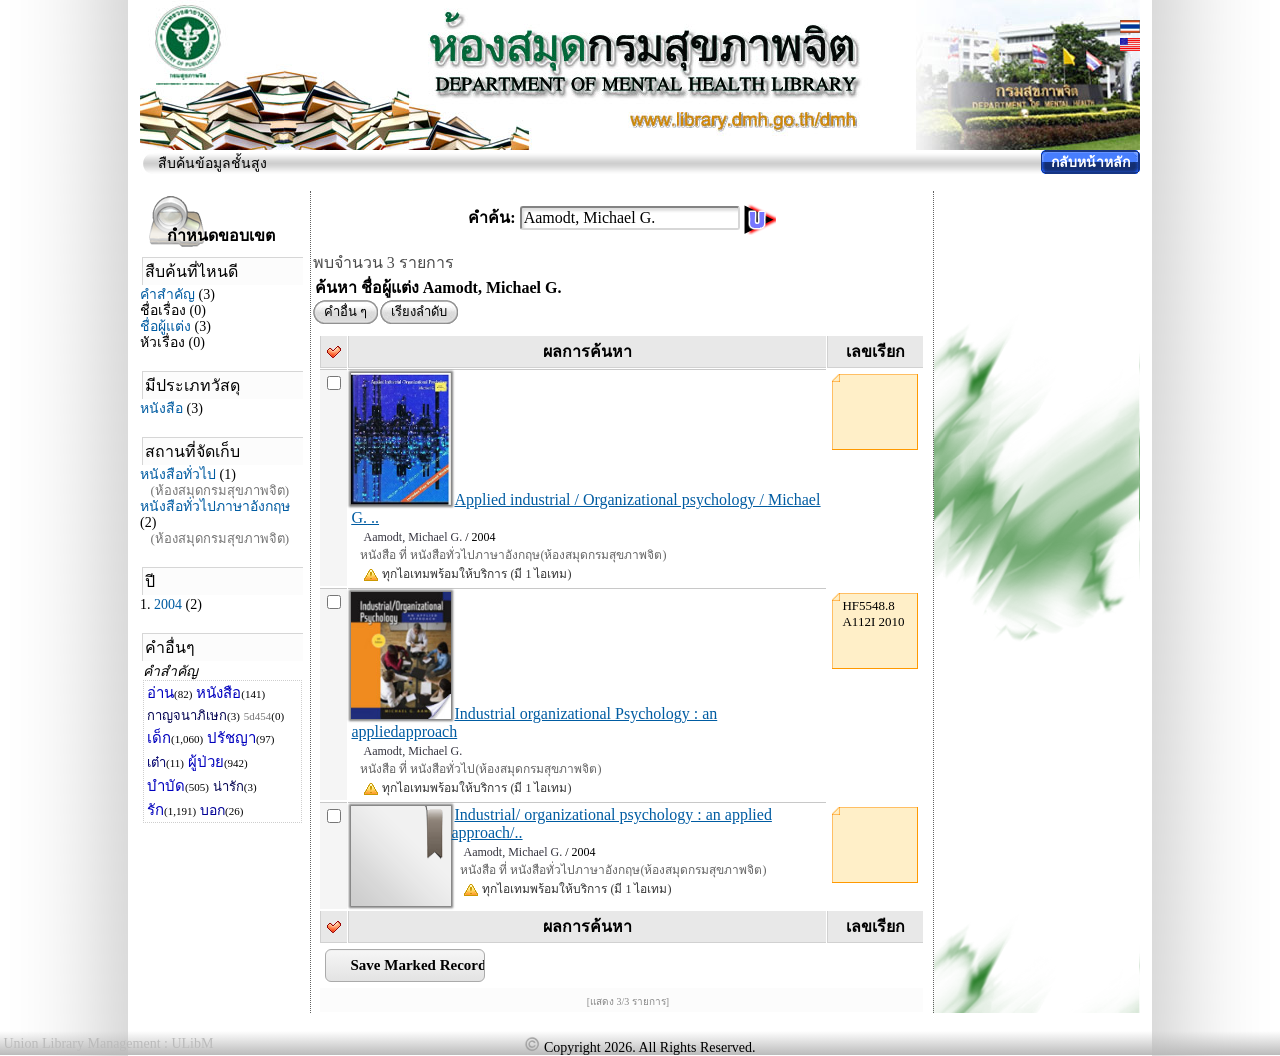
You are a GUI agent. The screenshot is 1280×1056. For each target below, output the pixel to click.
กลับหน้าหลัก (1090, 162)
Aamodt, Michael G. (412, 537)
